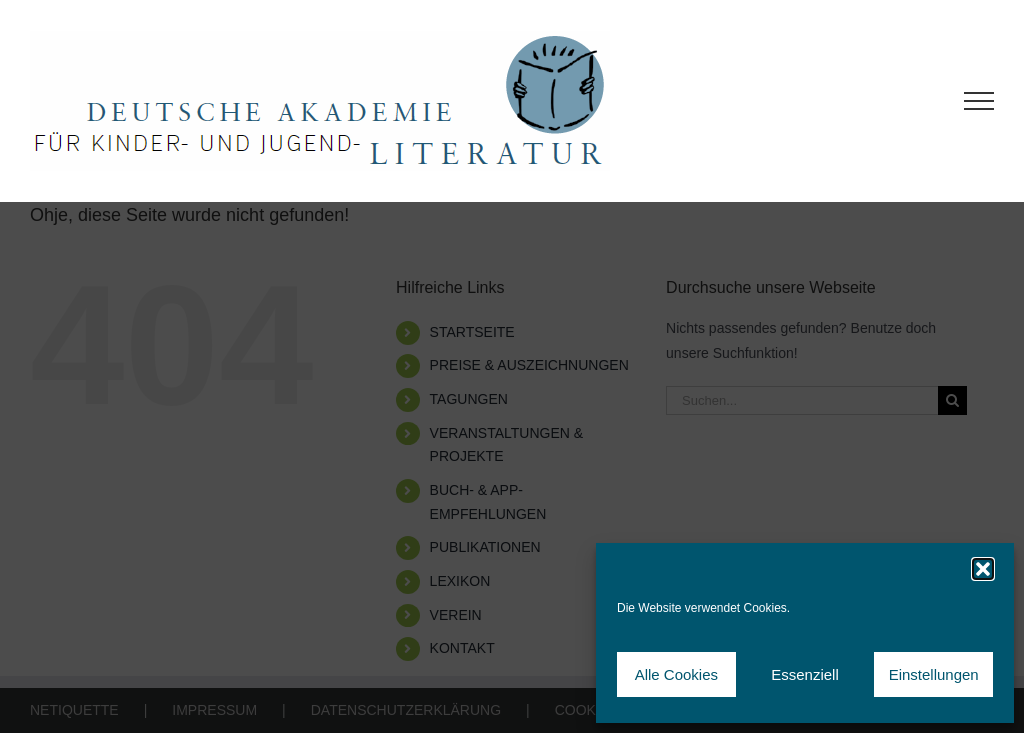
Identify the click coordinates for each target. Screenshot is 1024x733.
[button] (983, 569)
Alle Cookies (676, 674)
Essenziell (805, 674)
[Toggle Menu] (979, 101)
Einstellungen (934, 674)
